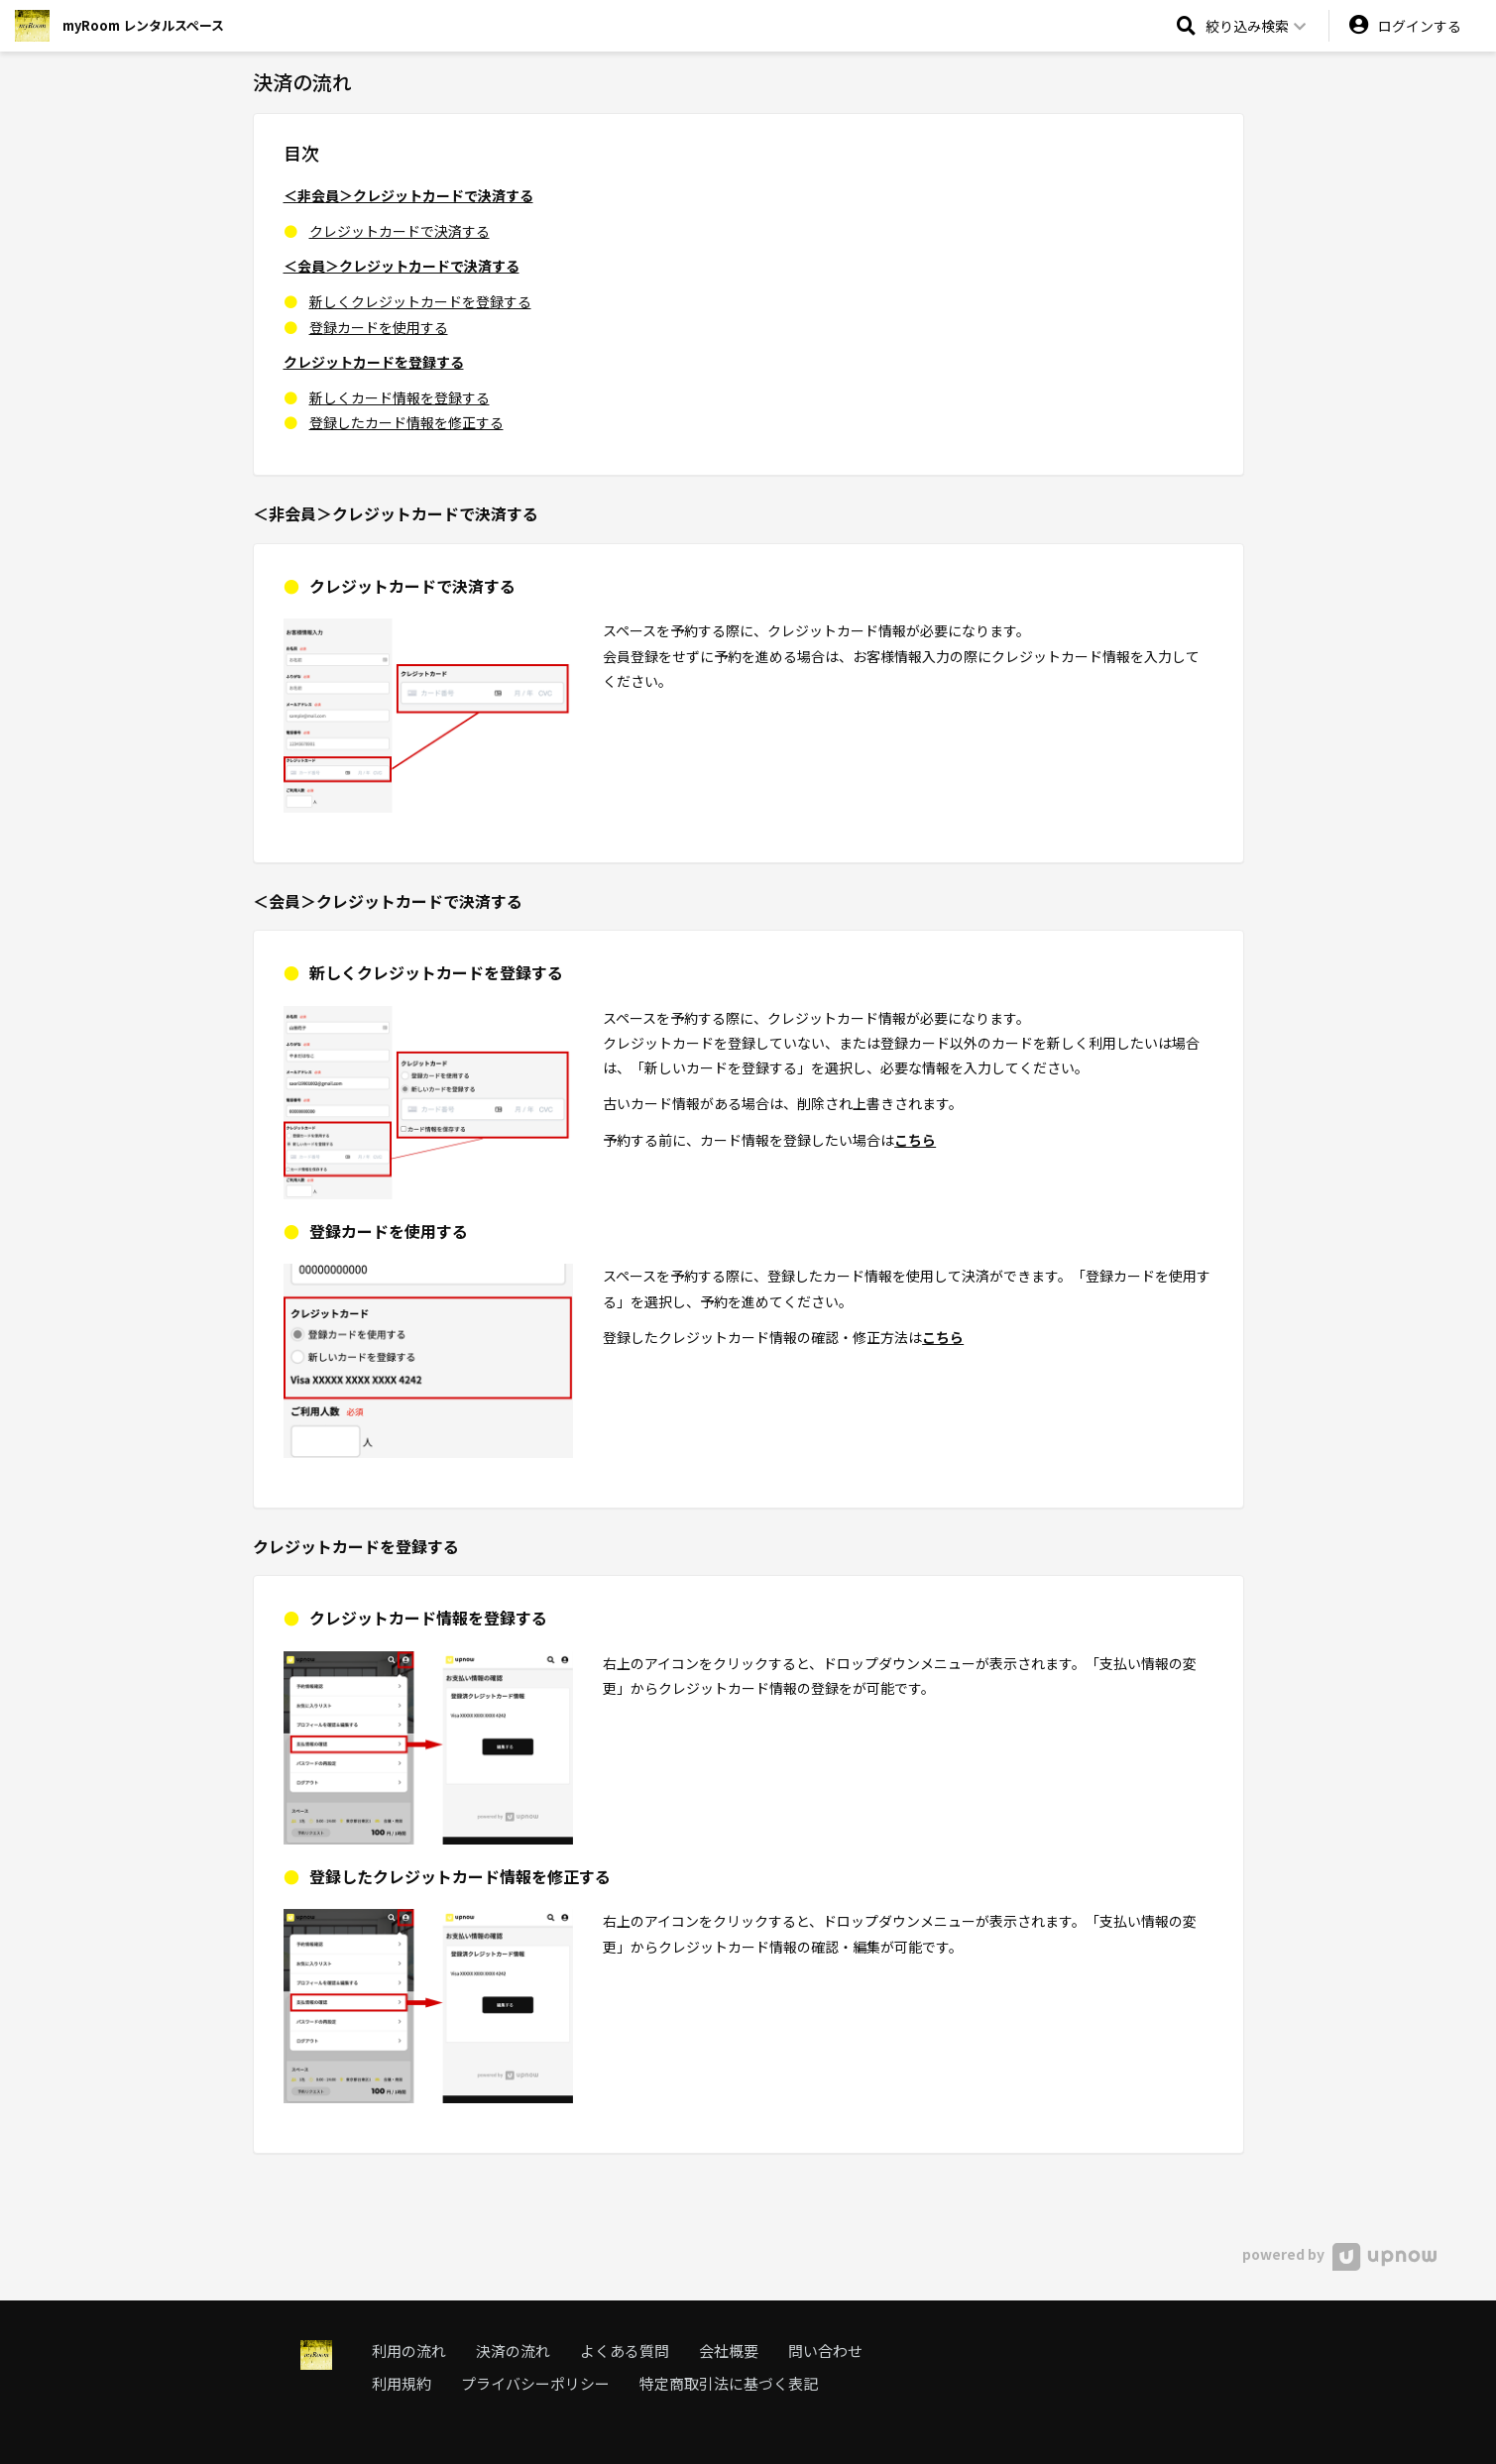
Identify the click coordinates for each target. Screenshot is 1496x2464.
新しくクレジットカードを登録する (420, 301)
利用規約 (401, 2383)
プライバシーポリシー (535, 2383)
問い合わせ (825, 2350)
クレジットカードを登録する (374, 362)
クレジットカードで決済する (399, 231)
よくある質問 (624, 2350)
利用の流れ (409, 2350)
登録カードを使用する (378, 327)
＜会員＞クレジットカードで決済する (401, 266)
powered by (1339, 2254)
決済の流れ (513, 2350)
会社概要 (728, 2350)
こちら (915, 1140)
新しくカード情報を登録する (399, 397)
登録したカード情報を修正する (406, 422)
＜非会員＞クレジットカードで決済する (408, 195)
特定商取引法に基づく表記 (728, 2383)
